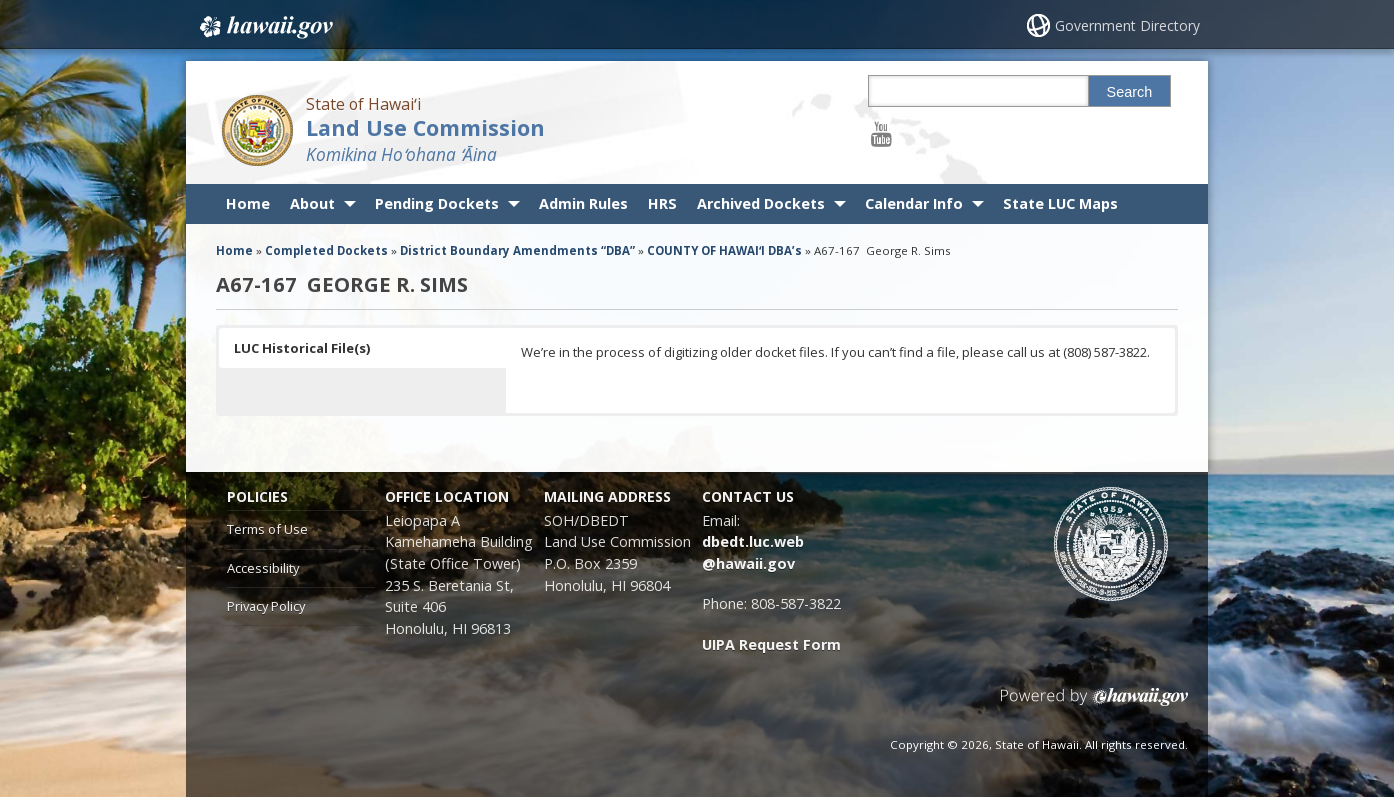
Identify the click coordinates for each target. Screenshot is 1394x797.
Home (248, 203)
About (312, 203)
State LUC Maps (1060, 203)
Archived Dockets (761, 203)
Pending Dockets (437, 203)
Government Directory (1127, 25)
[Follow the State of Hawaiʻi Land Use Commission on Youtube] (881, 133)
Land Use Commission (425, 127)
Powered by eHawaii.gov (1094, 704)
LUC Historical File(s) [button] (302, 348)
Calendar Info (914, 203)
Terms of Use (267, 529)
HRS (662, 203)
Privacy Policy (266, 606)
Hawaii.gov (264, 27)
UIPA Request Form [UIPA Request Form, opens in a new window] (771, 644)
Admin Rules (583, 203)
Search (1130, 92)
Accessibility (263, 568)
